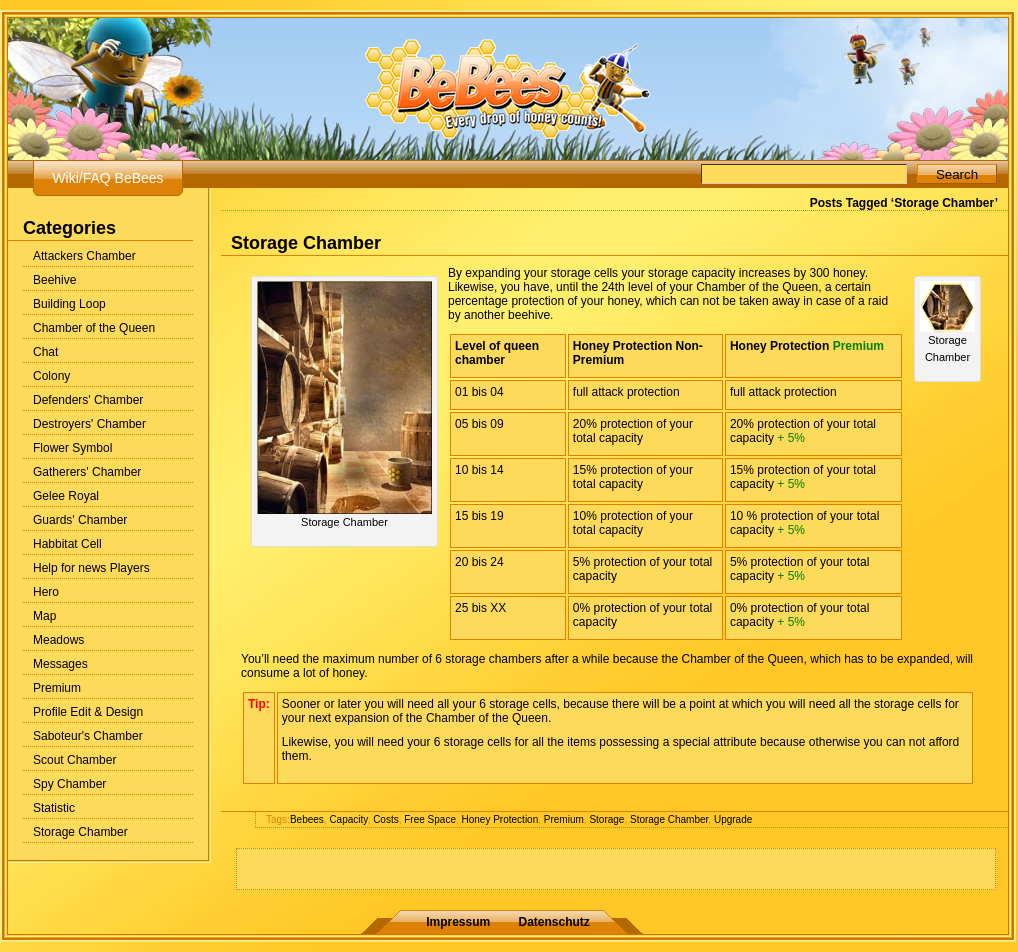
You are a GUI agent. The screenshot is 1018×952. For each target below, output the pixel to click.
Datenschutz (554, 922)
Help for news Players (91, 568)
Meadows (58, 640)
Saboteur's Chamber (88, 736)
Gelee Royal (66, 496)
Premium (57, 688)
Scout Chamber (74, 760)
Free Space (430, 819)
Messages (60, 664)
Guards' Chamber (80, 520)
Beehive (54, 280)
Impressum (458, 922)
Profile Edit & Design (88, 712)
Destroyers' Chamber (89, 424)
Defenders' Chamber (88, 400)
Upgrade (733, 819)
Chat (45, 352)
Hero (46, 592)
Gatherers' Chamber (87, 472)
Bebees (307, 819)
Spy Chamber (69, 784)
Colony (51, 376)
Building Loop (69, 304)
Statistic (54, 808)
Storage (606, 819)
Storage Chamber (80, 832)
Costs (386, 819)
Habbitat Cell (67, 544)
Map (44, 616)
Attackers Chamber (84, 256)
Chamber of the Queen (94, 328)
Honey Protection (500, 819)
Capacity (348, 819)
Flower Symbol (72, 448)
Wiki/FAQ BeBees (107, 178)
